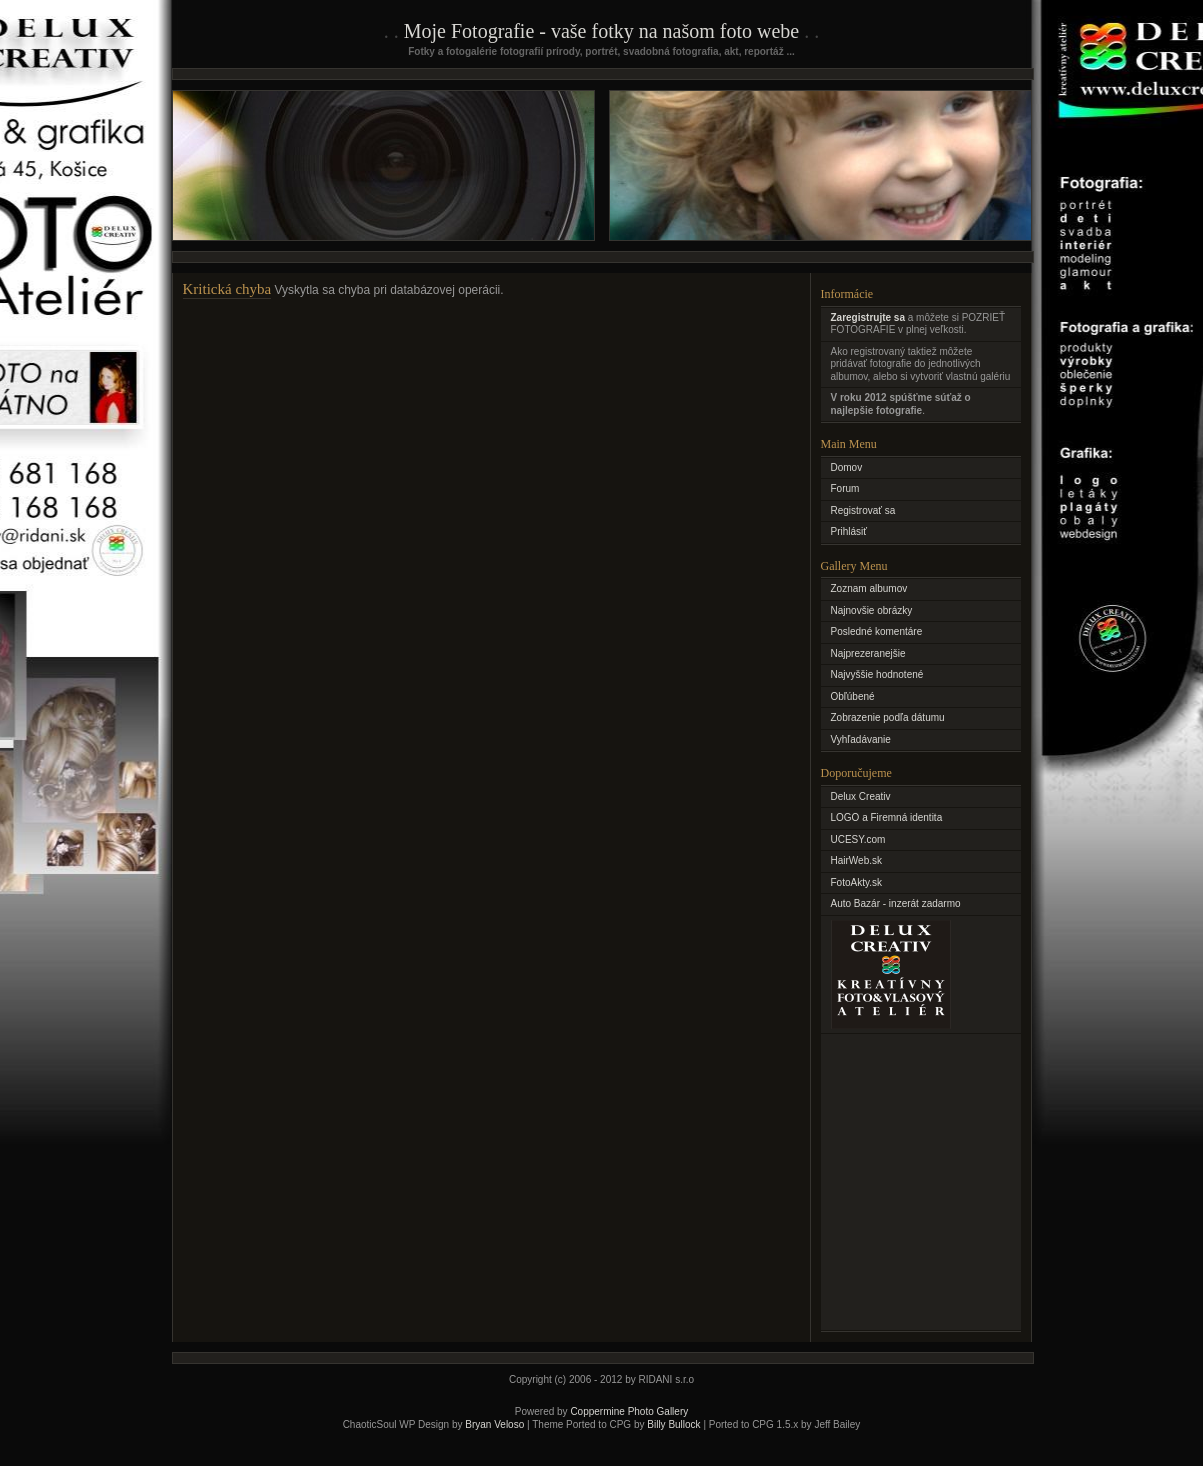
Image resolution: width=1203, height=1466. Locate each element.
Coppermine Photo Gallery (629, 1411)
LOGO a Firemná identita (887, 817)
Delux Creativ (861, 796)
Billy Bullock (673, 1424)
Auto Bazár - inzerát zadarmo (896, 903)
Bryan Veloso (494, 1424)
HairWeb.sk (857, 860)
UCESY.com (858, 839)
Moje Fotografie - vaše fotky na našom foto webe (601, 31)
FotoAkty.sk (857, 882)
